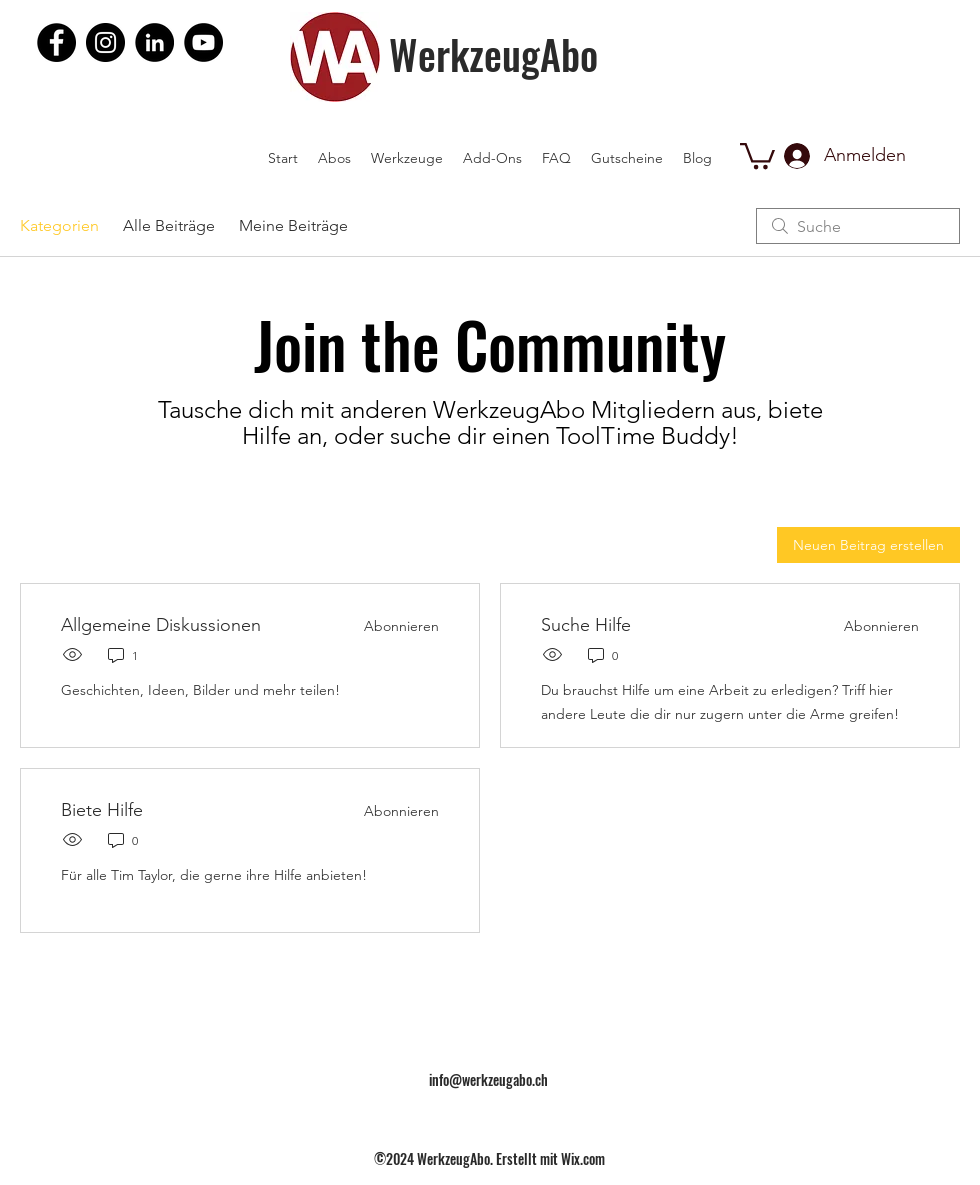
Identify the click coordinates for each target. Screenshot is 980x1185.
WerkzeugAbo (493, 54)
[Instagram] (105, 42)
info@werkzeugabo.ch (488, 1079)
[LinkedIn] (154, 42)
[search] (858, 226)
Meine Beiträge (293, 225)
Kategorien (59, 225)
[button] (757, 154)
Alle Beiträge (169, 225)
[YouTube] (203, 42)
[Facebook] (56, 42)
